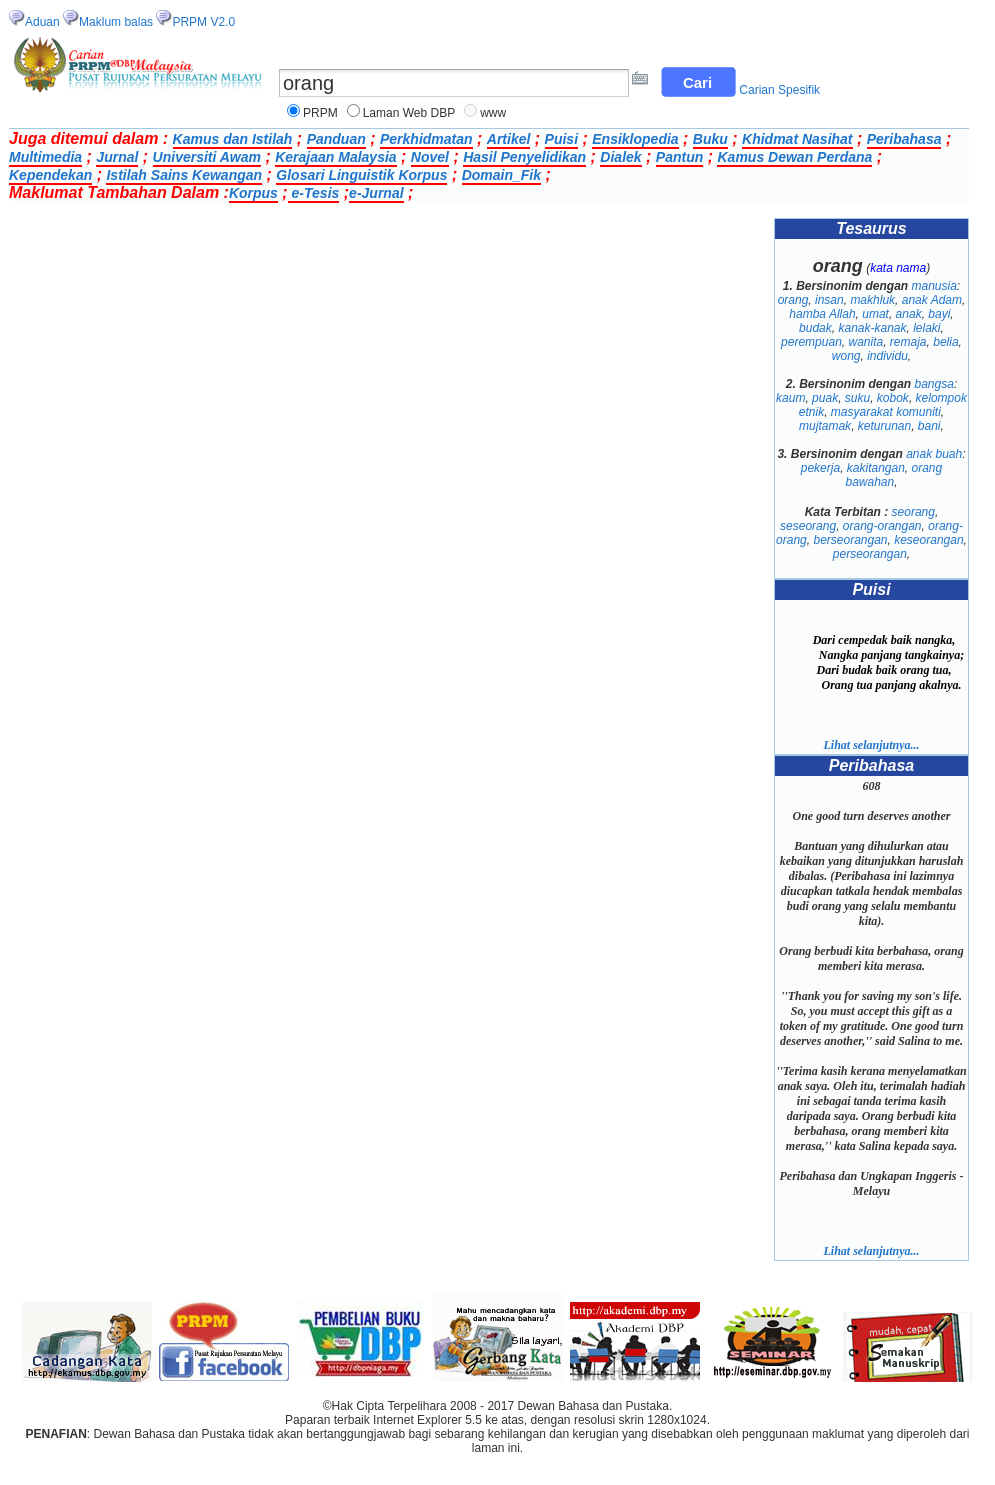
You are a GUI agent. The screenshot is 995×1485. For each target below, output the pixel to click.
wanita (865, 342)
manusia (934, 286)
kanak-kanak (872, 328)
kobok (893, 398)
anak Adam (932, 300)
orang (793, 300)
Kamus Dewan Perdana (794, 157)
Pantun (679, 157)
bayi (939, 314)
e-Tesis (314, 193)
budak (815, 328)
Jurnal (117, 157)
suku (857, 398)
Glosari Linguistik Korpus (361, 175)
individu (887, 356)
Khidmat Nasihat (797, 139)
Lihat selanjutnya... (871, 745)
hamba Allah (822, 314)
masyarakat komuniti (886, 412)
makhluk (872, 300)
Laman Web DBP (409, 113)
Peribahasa (904, 139)
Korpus (253, 193)
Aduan (42, 22)
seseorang (808, 526)
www (493, 113)
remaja (908, 342)
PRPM (320, 113)
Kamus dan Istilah (233, 139)
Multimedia (45, 157)
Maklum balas (116, 22)
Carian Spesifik (779, 90)
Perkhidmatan (426, 139)
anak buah (934, 454)
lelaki (926, 328)
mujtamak (825, 426)
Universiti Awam (207, 157)
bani (929, 426)
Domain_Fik (501, 175)
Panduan (336, 139)
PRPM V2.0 (203, 22)
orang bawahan (893, 475)
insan (829, 300)
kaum (790, 398)
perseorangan (870, 554)
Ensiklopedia (635, 139)
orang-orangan (882, 526)
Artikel (509, 139)
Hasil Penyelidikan (524, 157)
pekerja (820, 468)
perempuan (811, 342)
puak (825, 398)
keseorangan (928, 540)
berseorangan (850, 540)
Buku (710, 139)
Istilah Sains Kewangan (184, 175)
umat (875, 314)
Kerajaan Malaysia (335, 157)
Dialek (620, 157)
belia (945, 342)
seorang (913, 512)
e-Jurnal (376, 193)
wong (846, 356)
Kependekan (50, 175)
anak (909, 314)
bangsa (934, 384)
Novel (430, 157)
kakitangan (876, 468)
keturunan (884, 426)
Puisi (561, 139)
